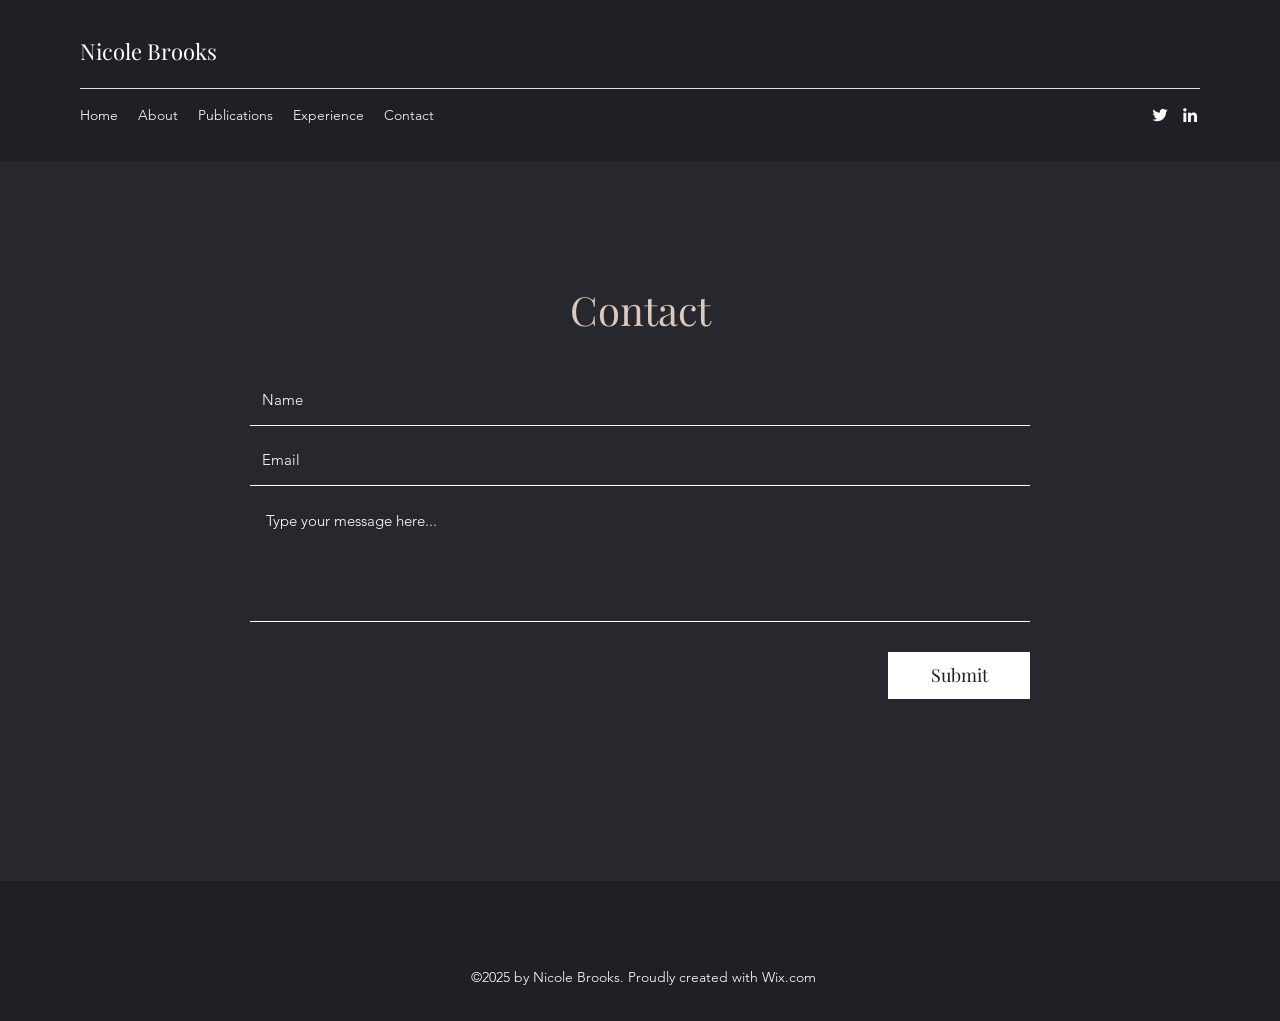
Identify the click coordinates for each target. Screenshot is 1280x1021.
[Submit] (959, 675)
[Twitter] (1160, 115)
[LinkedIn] (1190, 115)
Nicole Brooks (148, 51)
